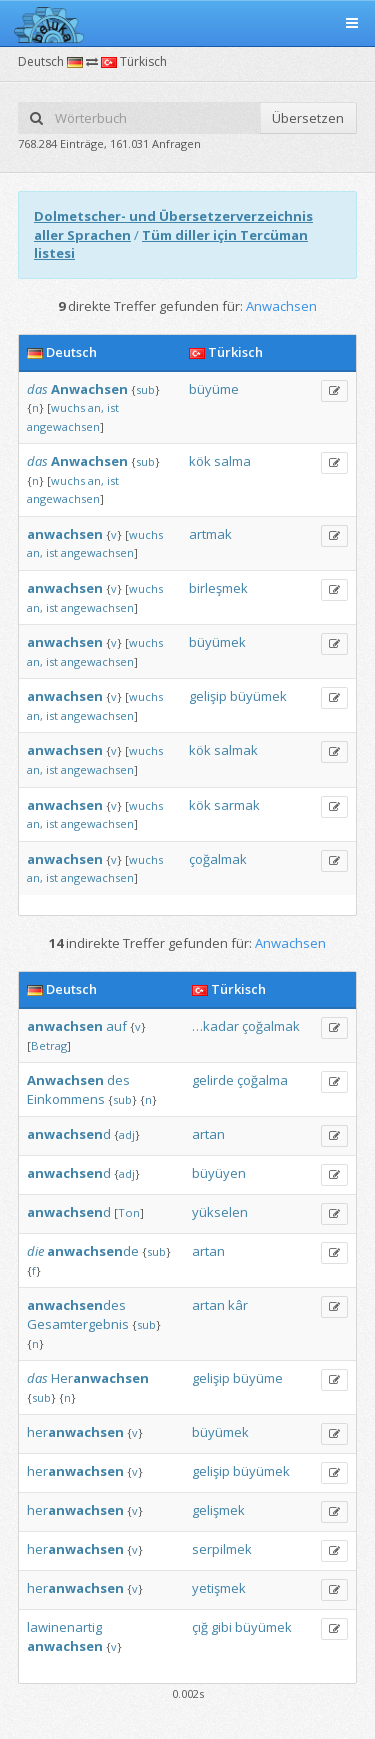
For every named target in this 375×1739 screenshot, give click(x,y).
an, (96, 407)
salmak (236, 750)
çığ (200, 1627)
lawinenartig (64, 1627)
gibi (221, 1627)
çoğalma (262, 1080)
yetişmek (219, 1588)
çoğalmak (218, 859)
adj (127, 1134)
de (93, 1251)
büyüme (214, 389)
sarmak (237, 805)
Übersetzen (308, 118)
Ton (129, 1212)
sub (145, 389)
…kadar (215, 1026)
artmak (210, 534)
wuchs (68, 407)
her (75, 1432)
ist (113, 407)
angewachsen (63, 426)
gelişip (208, 696)
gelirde (213, 1080)
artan (208, 1134)
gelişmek (218, 1510)
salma (232, 461)
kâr (238, 1305)
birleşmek (218, 588)
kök (200, 461)
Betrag (49, 1045)
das (37, 389)
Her (100, 1378)
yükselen (220, 1212)
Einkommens (66, 1099)
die (35, 1251)
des (118, 1080)
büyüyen (219, 1173)
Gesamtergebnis (78, 1324)
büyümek (217, 642)
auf (116, 1026)
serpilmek (222, 1549)
